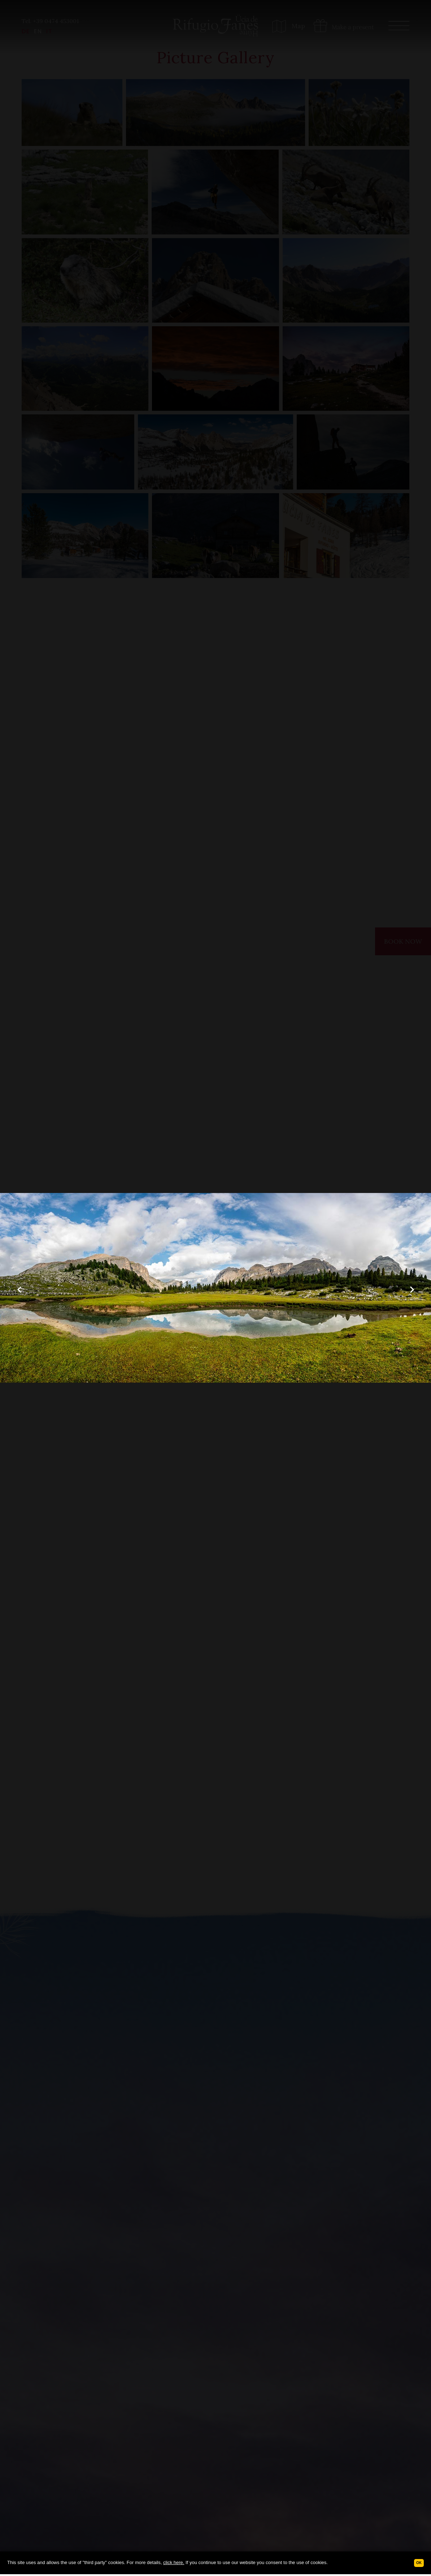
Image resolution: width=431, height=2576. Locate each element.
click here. (173, 2562)
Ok (419, 2563)
